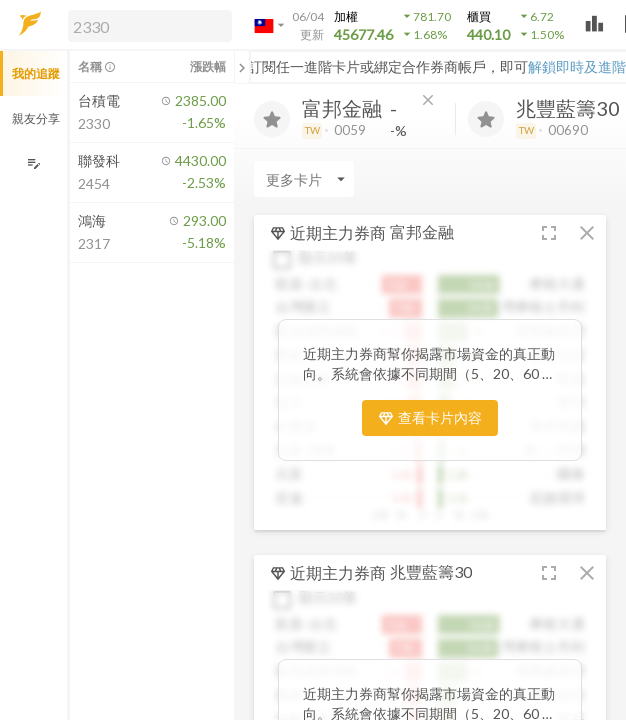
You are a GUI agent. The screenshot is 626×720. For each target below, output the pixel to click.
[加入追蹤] (272, 119)
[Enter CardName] (304, 179)
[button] (146, 25)
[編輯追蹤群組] (33, 163)
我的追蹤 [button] (36, 73)
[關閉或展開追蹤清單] (242, 67)
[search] (150, 26)
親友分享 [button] (36, 118)
